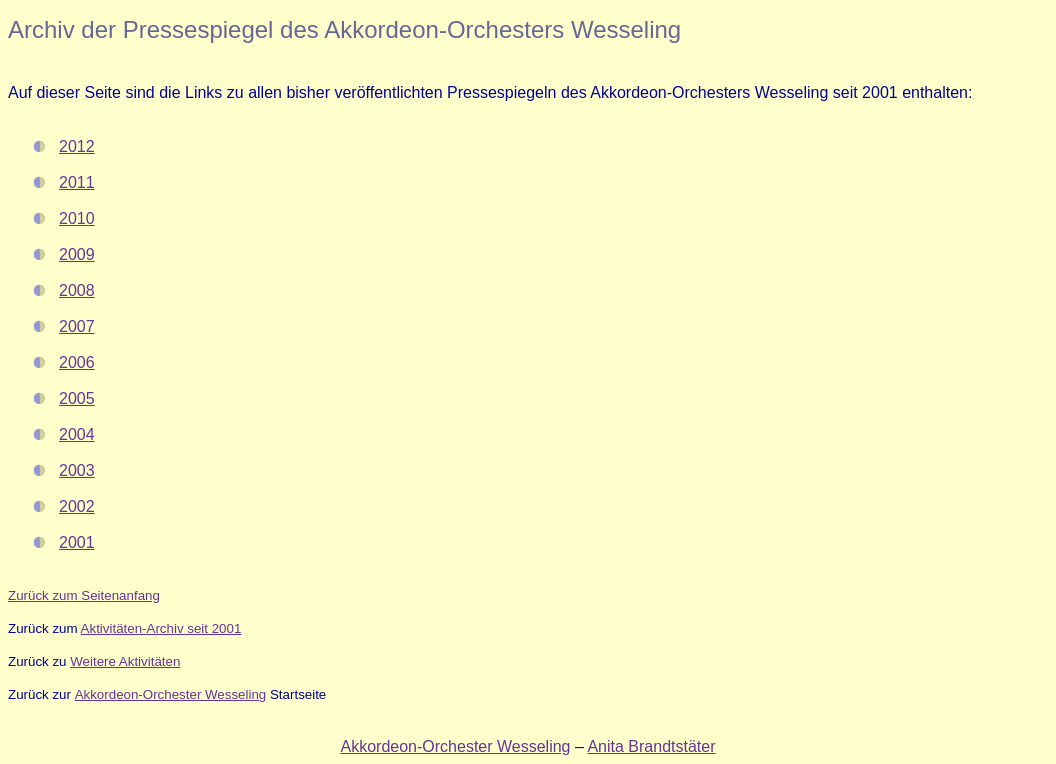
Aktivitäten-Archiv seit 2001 (161, 628)
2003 (77, 470)
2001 (77, 542)
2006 (77, 362)
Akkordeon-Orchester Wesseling (171, 694)
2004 (77, 434)
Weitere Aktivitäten (125, 661)
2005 (77, 398)
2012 (77, 146)
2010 (77, 218)
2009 (77, 254)
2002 (77, 506)
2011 (77, 182)
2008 (77, 290)
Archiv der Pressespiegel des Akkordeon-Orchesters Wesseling (344, 29)
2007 (77, 326)
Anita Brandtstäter (651, 746)
